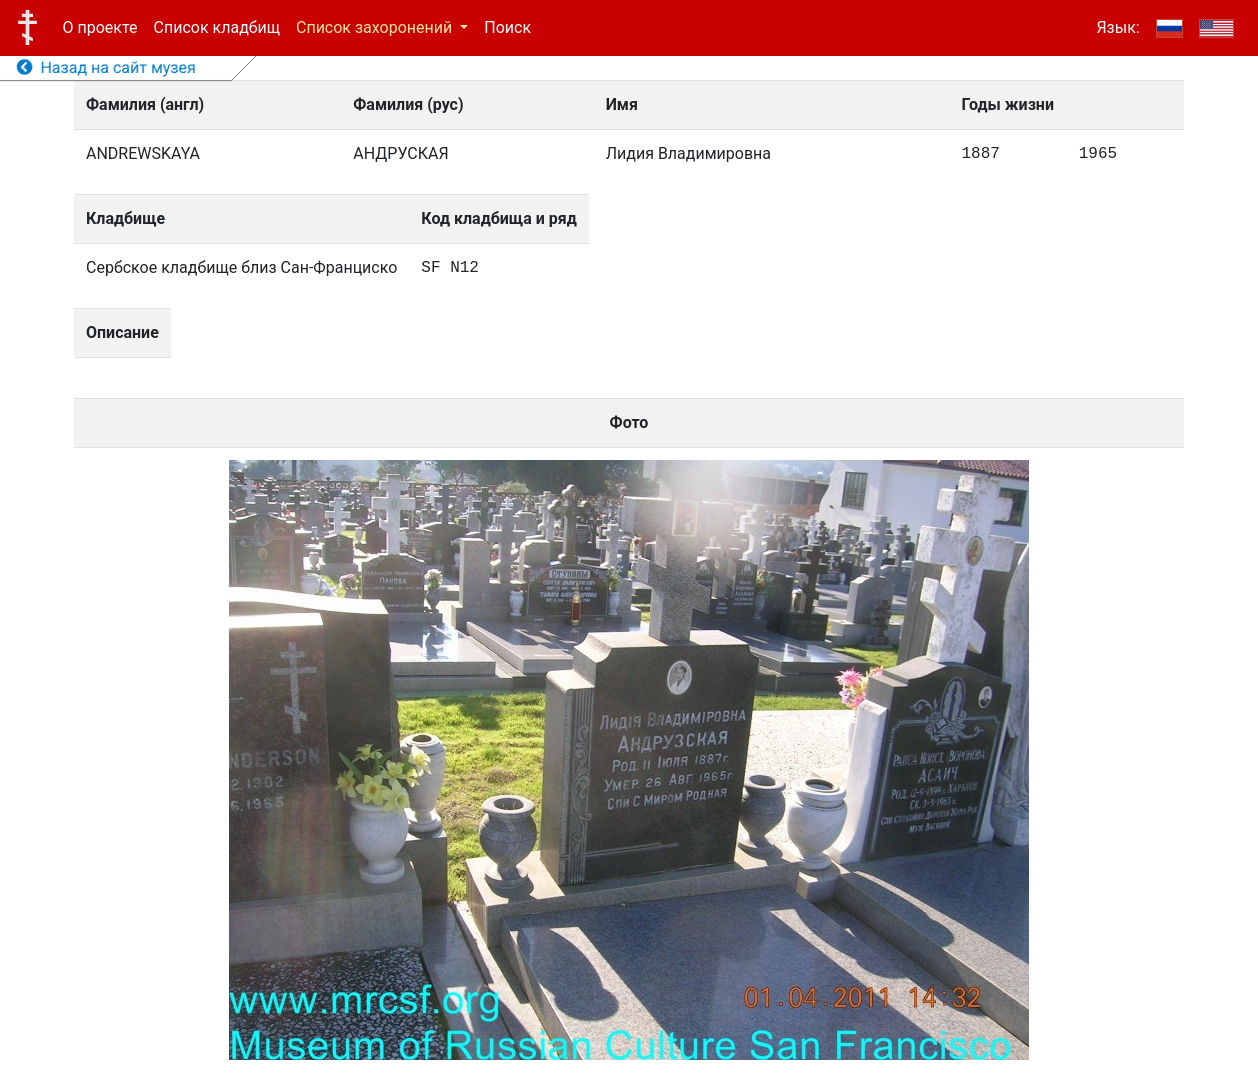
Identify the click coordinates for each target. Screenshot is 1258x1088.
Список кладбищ (217, 27)
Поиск (507, 27)
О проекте (100, 27)
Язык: (1117, 27)
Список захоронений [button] (376, 27)
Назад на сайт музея (106, 67)
